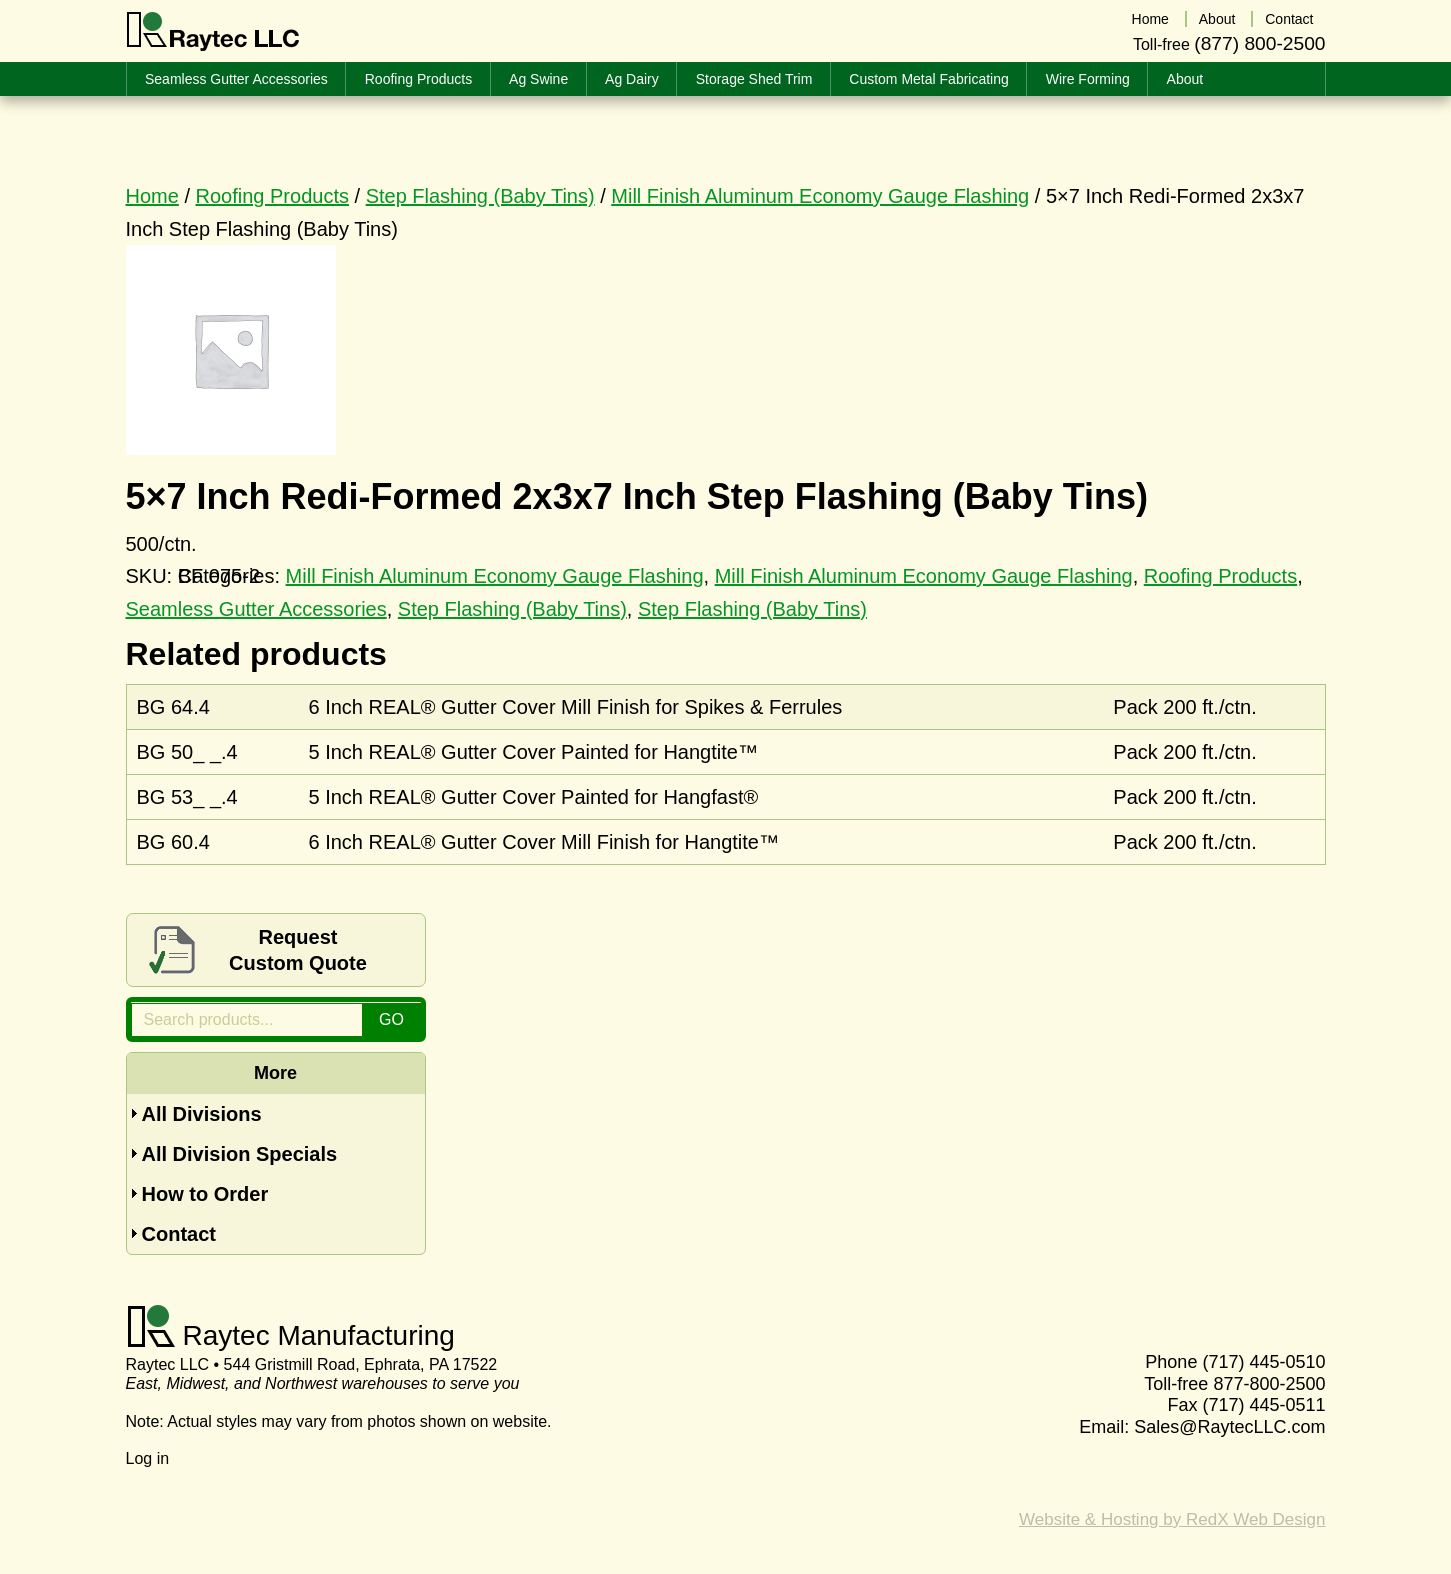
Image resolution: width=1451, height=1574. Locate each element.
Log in (148, 1458)
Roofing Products (272, 196)
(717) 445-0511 (1263, 1405)
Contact (179, 1234)
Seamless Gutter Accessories (256, 609)
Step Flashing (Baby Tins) (480, 196)
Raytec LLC (213, 32)
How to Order (205, 1194)
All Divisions (202, 1114)
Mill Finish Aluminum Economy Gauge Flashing (820, 196)
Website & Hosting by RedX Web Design (1172, 1519)
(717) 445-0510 (1263, 1362)
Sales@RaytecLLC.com (1229, 1427)
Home (152, 196)
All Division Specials (240, 1154)
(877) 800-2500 (1259, 43)
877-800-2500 (1269, 1384)
